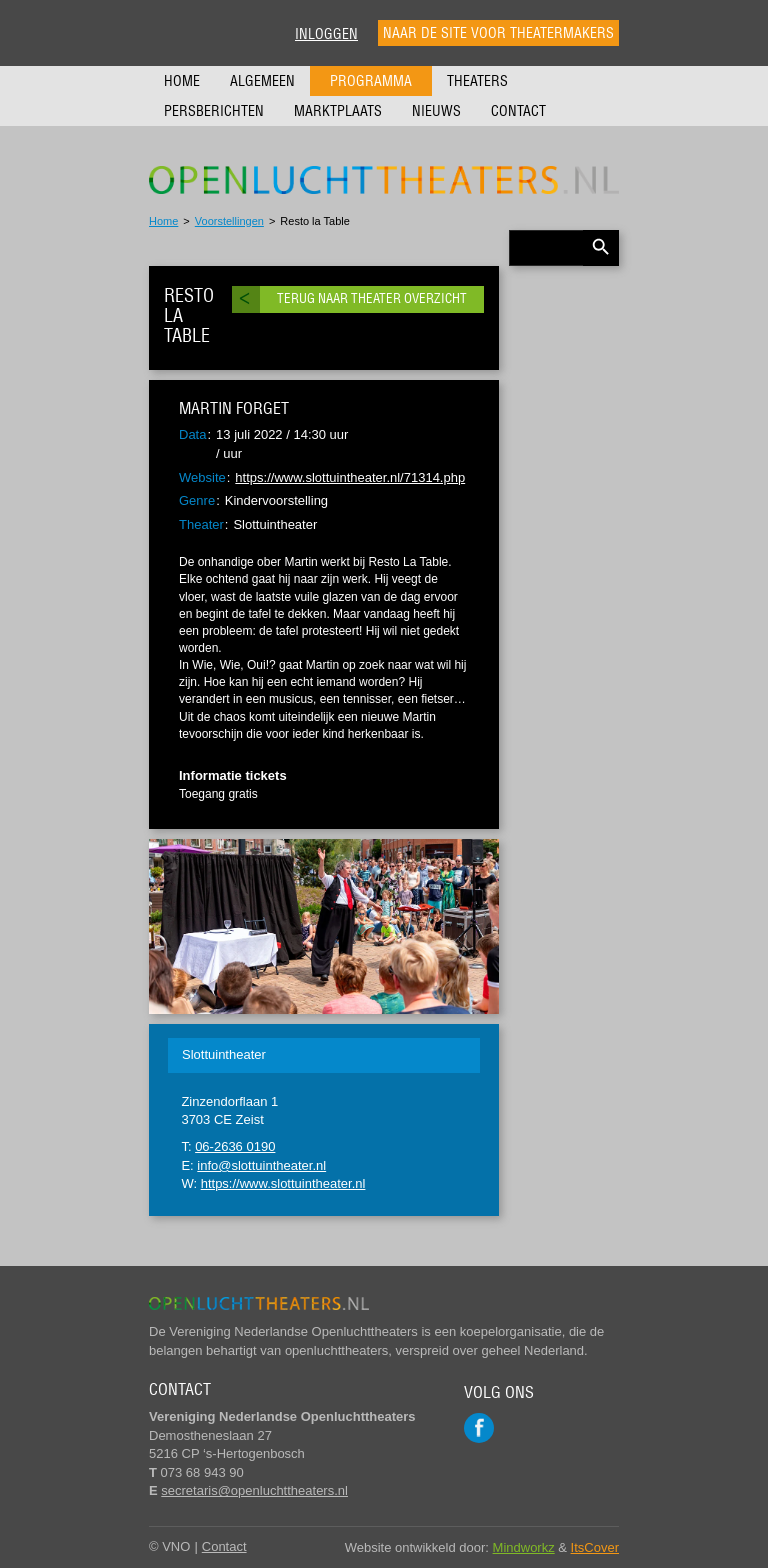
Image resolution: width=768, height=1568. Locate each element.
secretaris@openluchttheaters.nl (254, 1490)
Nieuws (436, 111)
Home (182, 81)
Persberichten (214, 111)
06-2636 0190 (235, 1146)
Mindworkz (524, 1547)
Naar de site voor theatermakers (498, 33)
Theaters (477, 81)
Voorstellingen (229, 221)
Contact (518, 111)
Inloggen (326, 34)
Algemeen (262, 81)
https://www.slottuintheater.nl (283, 1183)
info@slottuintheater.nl (261, 1165)
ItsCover (595, 1547)
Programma (371, 81)
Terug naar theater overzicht (372, 298)
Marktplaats (338, 111)
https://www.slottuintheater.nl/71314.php (350, 477)
